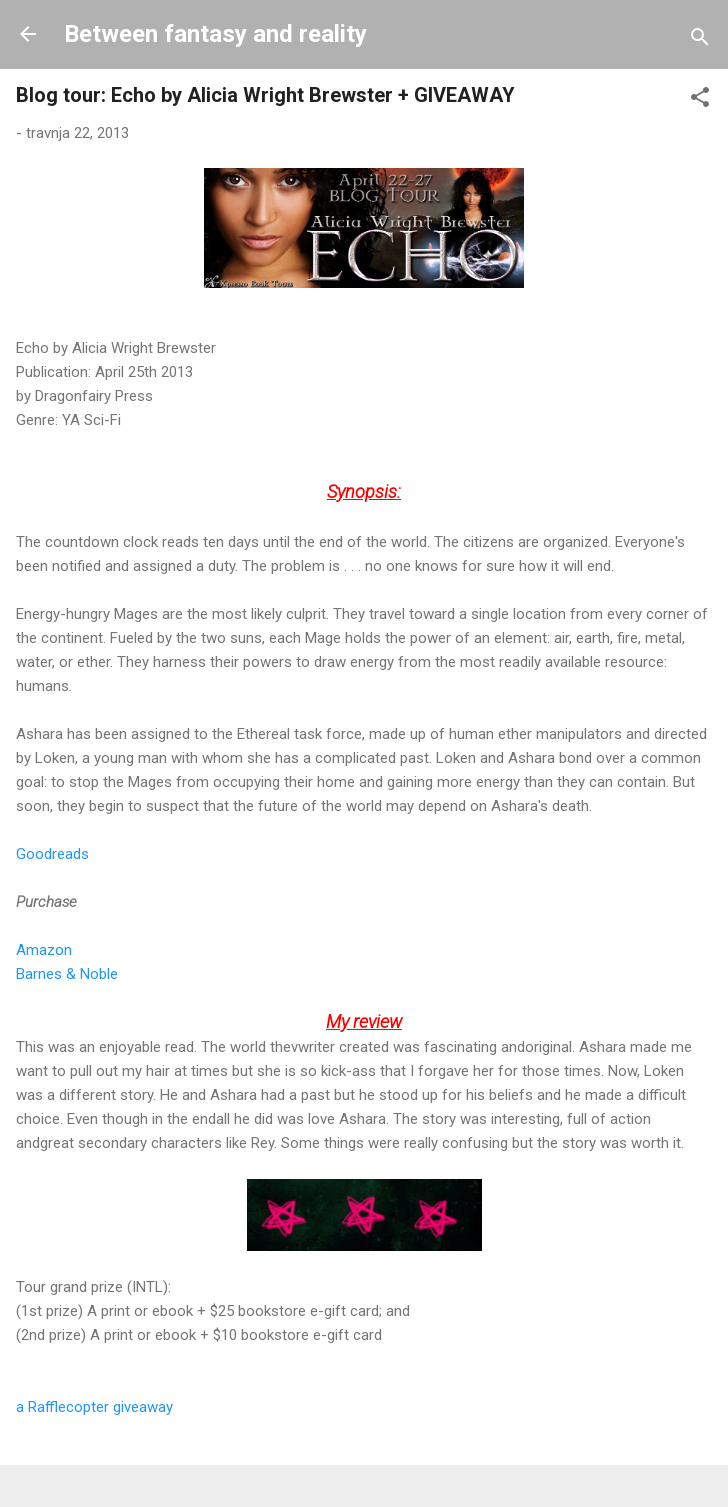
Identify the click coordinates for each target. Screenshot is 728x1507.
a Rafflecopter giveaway (94, 1407)
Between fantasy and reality (215, 34)
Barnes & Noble (67, 974)
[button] (700, 100)
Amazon (44, 950)
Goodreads (52, 854)
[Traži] (700, 40)
